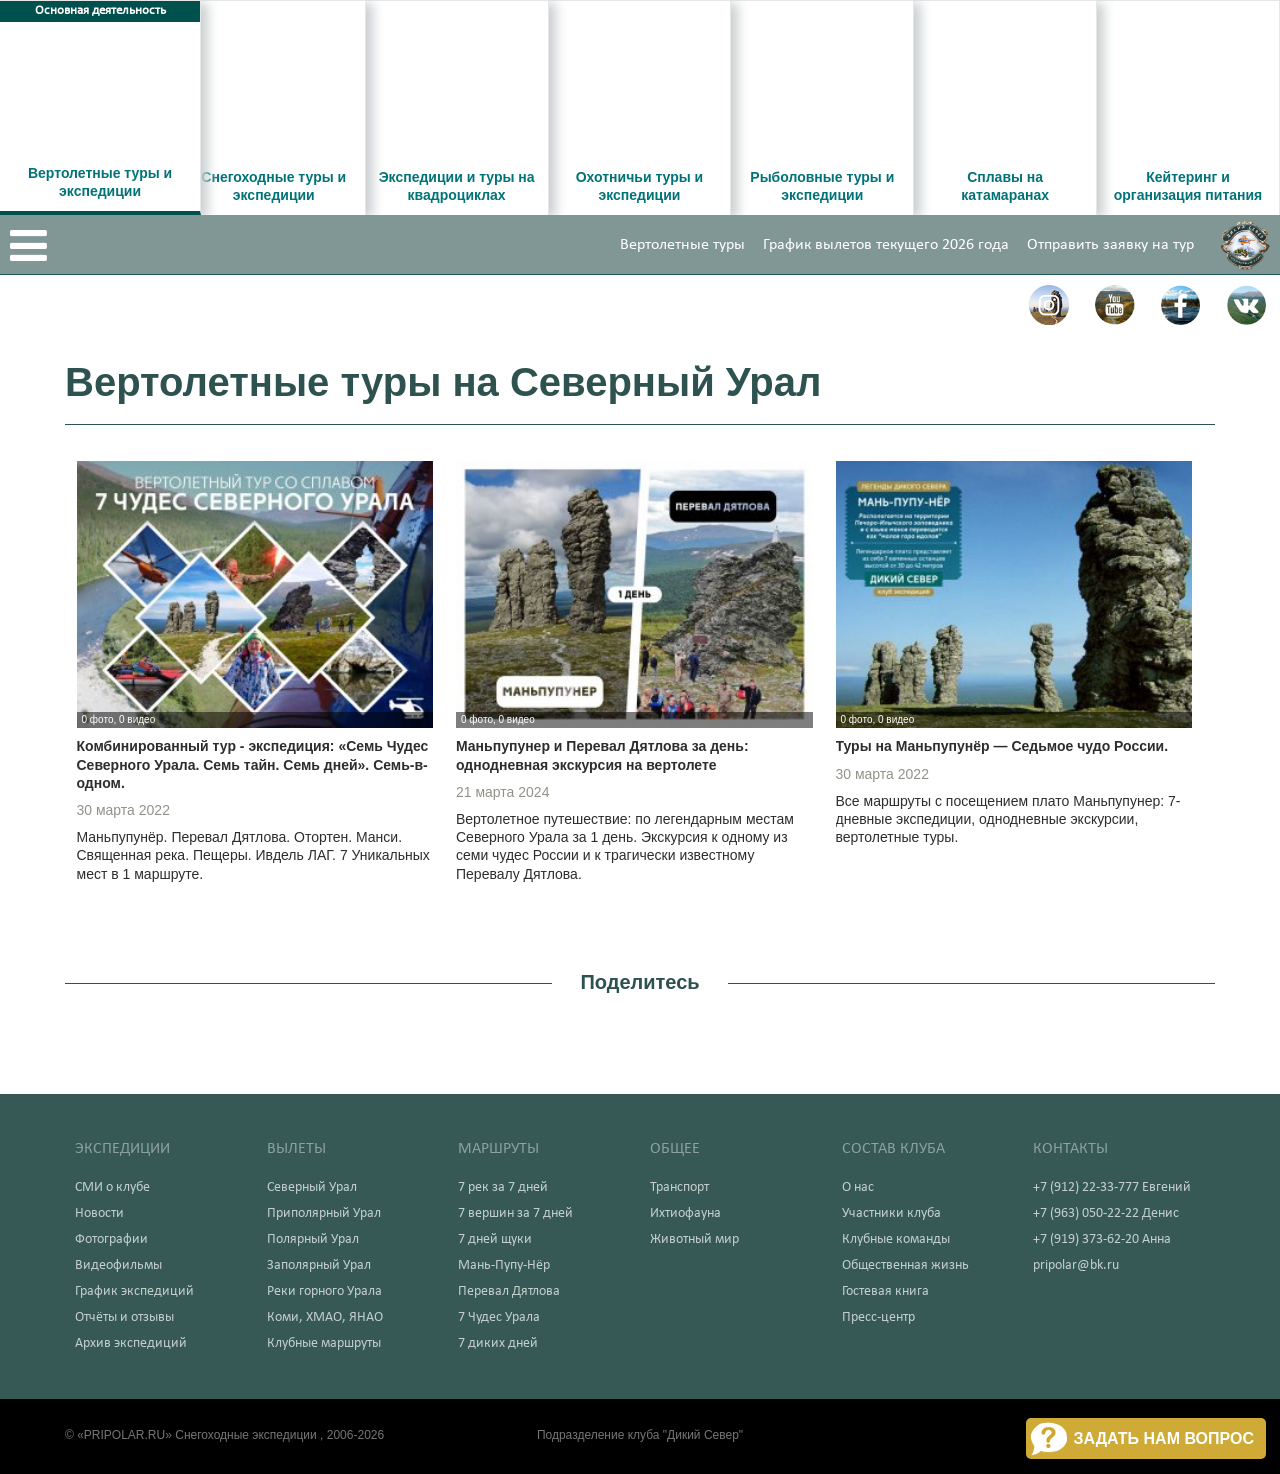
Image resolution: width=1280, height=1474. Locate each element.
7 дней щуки (495, 1239)
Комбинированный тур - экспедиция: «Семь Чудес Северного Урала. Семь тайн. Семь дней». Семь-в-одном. (253, 764)
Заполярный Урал (319, 1265)
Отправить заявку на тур (1110, 245)
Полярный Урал (313, 1239)
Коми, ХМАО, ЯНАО (325, 1317)
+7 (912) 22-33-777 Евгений (1112, 1187)
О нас (858, 1187)
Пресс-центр (878, 1317)
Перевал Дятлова (509, 1291)
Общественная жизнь (905, 1265)
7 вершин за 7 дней (515, 1213)
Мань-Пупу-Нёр (504, 1265)
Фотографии (111, 1239)
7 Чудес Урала (499, 1317)
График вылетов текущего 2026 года (886, 245)
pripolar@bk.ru (1076, 1265)
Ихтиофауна (685, 1213)
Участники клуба (891, 1213)
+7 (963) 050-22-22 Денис (1106, 1213)
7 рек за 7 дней (503, 1187)
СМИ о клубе (112, 1187)
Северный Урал (312, 1187)
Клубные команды (896, 1239)
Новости (99, 1213)
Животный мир (694, 1239)
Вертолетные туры (682, 245)
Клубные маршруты (324, 1343)
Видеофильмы (118, 1265)
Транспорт (679, 1187)
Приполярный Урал (324, 1213)
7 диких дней (498, 1343)
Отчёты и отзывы (124, 1317)
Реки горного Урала (324, 1291)
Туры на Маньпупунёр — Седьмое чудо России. (1002, 746)
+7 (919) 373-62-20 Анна (1102, 1239)
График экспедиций (134, 1291)
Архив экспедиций (131, 1343)
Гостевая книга (885, 1291)
